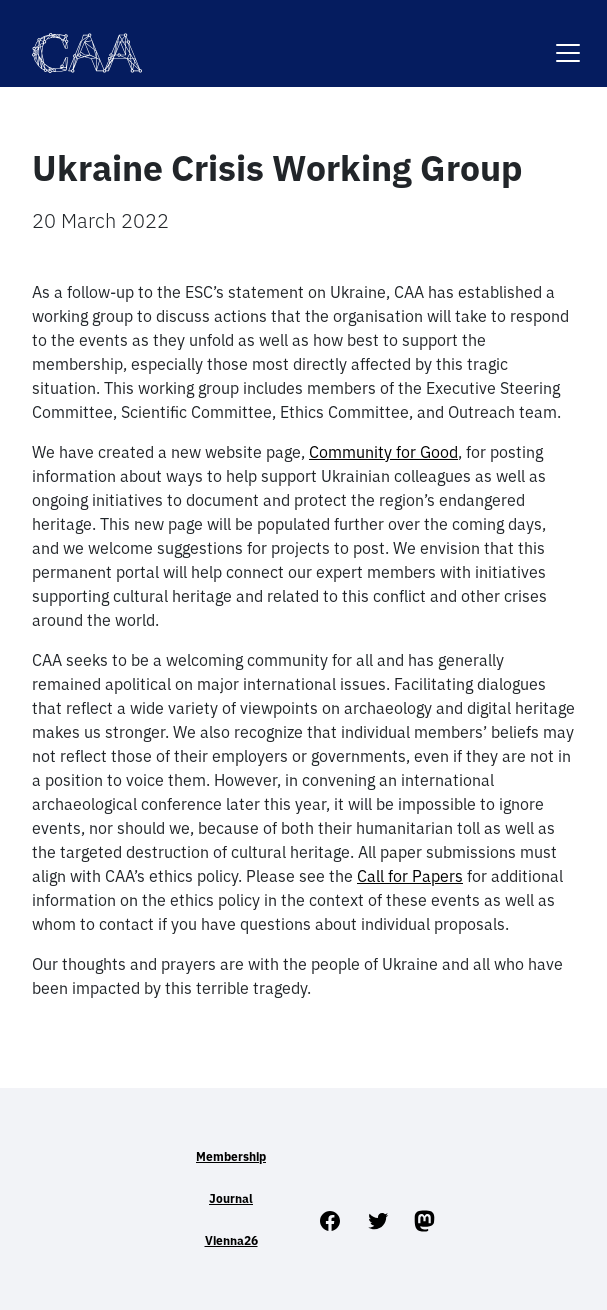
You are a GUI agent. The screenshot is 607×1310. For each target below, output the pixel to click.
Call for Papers (410, 876)
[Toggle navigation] (568, 40)
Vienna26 (231, 1240)
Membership (231, 1156)
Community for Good (383, 452)
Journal (231, 1198)
